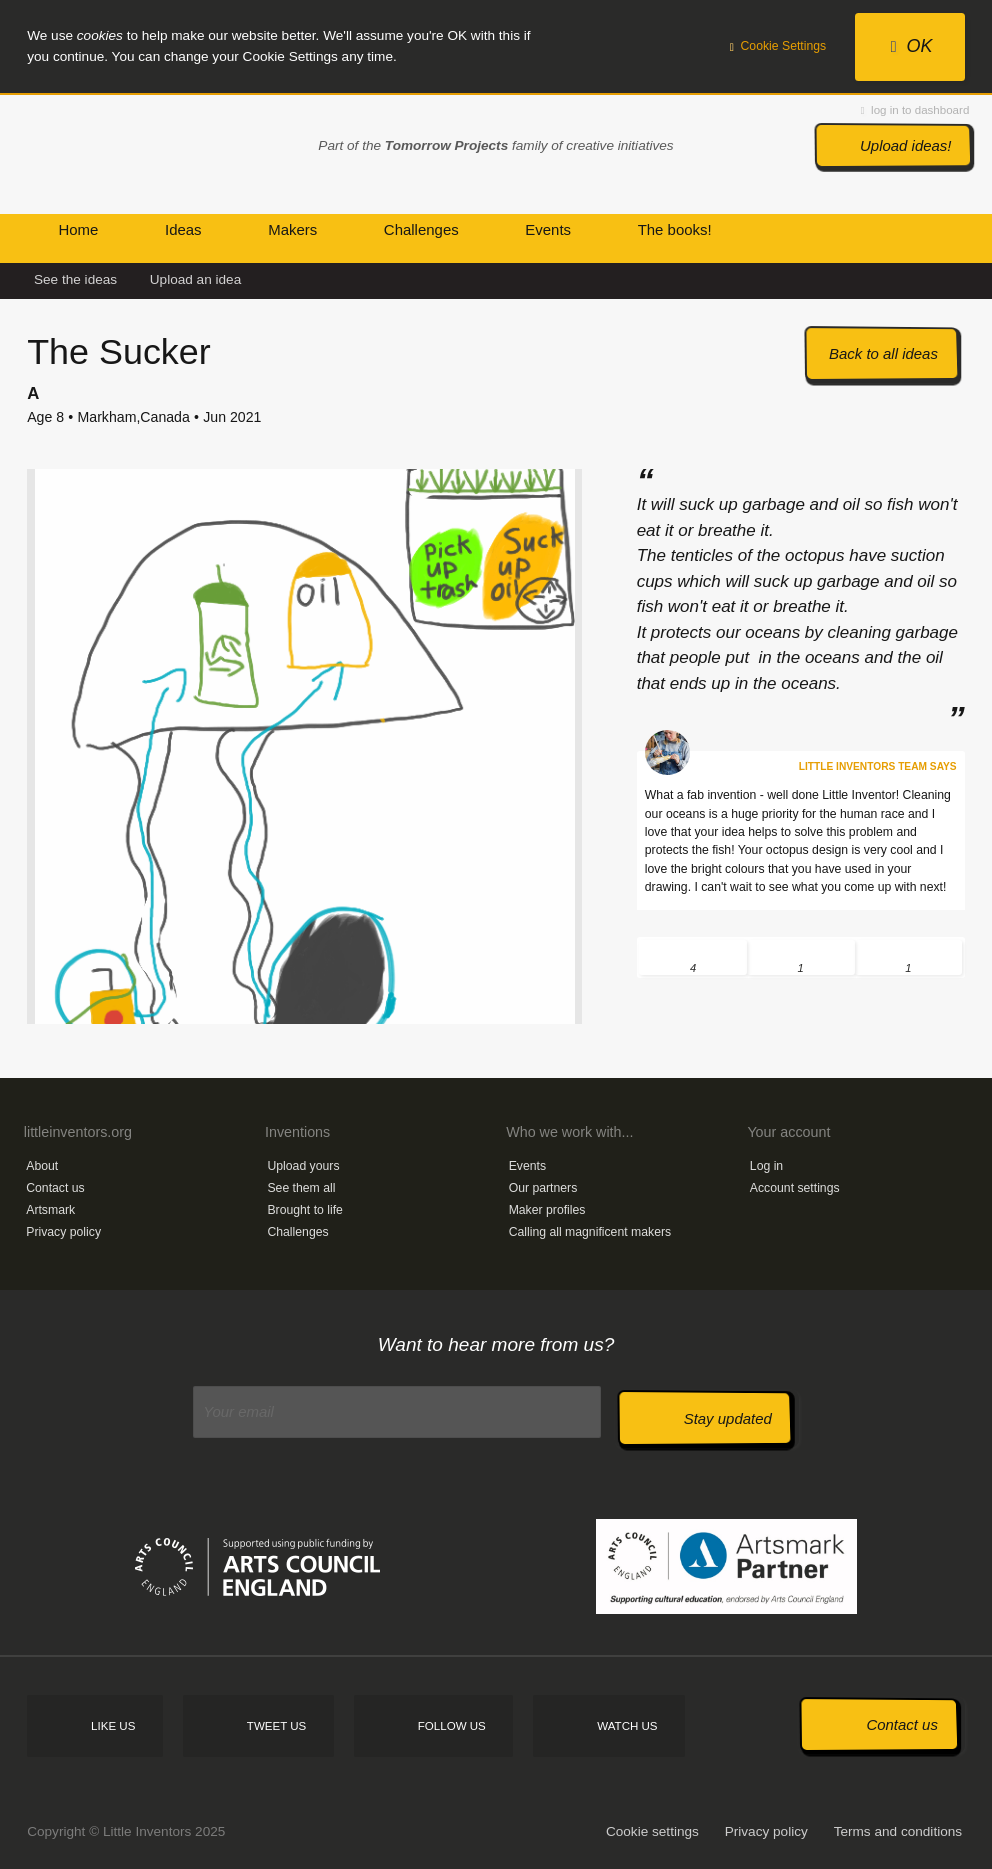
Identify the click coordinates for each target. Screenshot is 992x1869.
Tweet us (276, 1726)
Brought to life (305, 1210)
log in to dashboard (915, 110)
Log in (766, 1166)
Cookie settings (652, 1831)
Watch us (627, 1726)
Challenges (297, 1232)
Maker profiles (547, 1210)
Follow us (452, 1726)
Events (527, 1166)
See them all (301, 1188)
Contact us (55, 1188)
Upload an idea (195, 279)
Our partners (543, 1188)
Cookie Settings (778, 46)
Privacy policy (63, 1232)
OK (912, 46)
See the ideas (75, 279)
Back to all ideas (883, 353)
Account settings (795, 1188)
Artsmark (50, 1210)
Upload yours (303, 1166)
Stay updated (728, 1418)
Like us (113, 1726)
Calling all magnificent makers (590, 1232)
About (42, 1166)
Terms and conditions (898, 1831)
